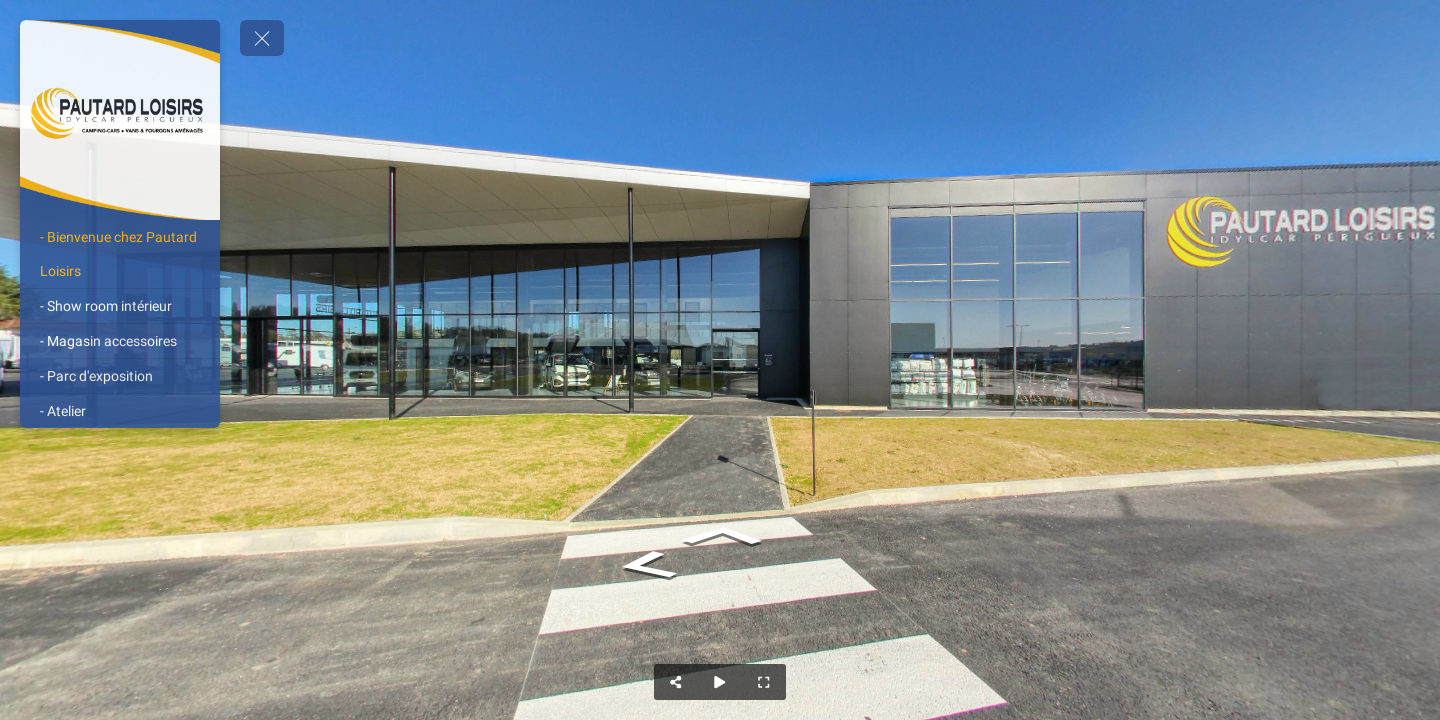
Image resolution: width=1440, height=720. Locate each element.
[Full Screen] (764, 682)
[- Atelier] (120, 411)
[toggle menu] (262, 38)
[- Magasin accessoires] (120, 341)
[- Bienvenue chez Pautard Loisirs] (120, 254)
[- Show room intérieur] (120, 306)
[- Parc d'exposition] (120, 376)
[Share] (676, 682)
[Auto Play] (720, 682)
